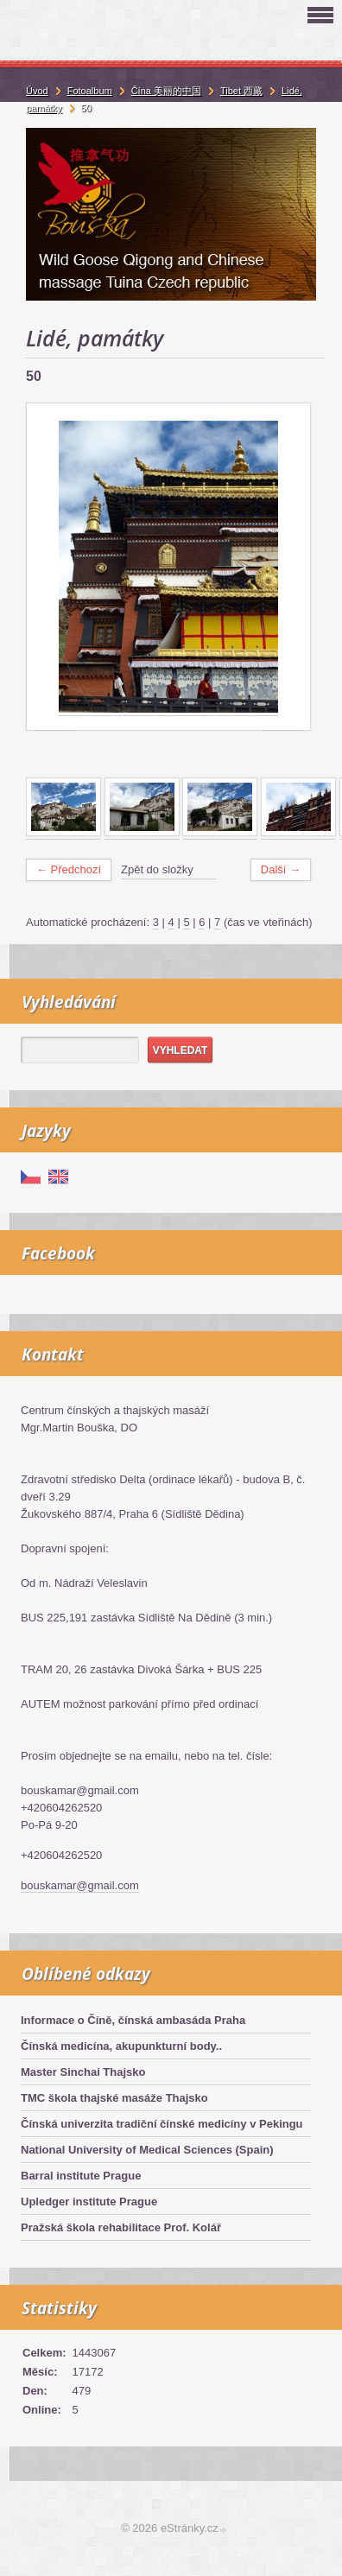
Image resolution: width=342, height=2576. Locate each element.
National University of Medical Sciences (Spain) (147, 2149)
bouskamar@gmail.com (80, 1885)
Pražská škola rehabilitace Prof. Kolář (121, 2227)
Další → (281, 869)
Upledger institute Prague (89, 2201)
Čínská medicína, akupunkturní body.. (121, 2046)
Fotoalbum (89, 91)
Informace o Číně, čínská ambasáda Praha (133, 2020)
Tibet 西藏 (241, 91)
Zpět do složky (157, 869)
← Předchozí (68, 869)
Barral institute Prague (81, 2175)
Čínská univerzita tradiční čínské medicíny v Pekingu (162, 2123)
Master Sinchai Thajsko (83, 2071)
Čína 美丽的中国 (166, 91)
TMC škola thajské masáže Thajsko (114, 2097)
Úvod (37, 91)
